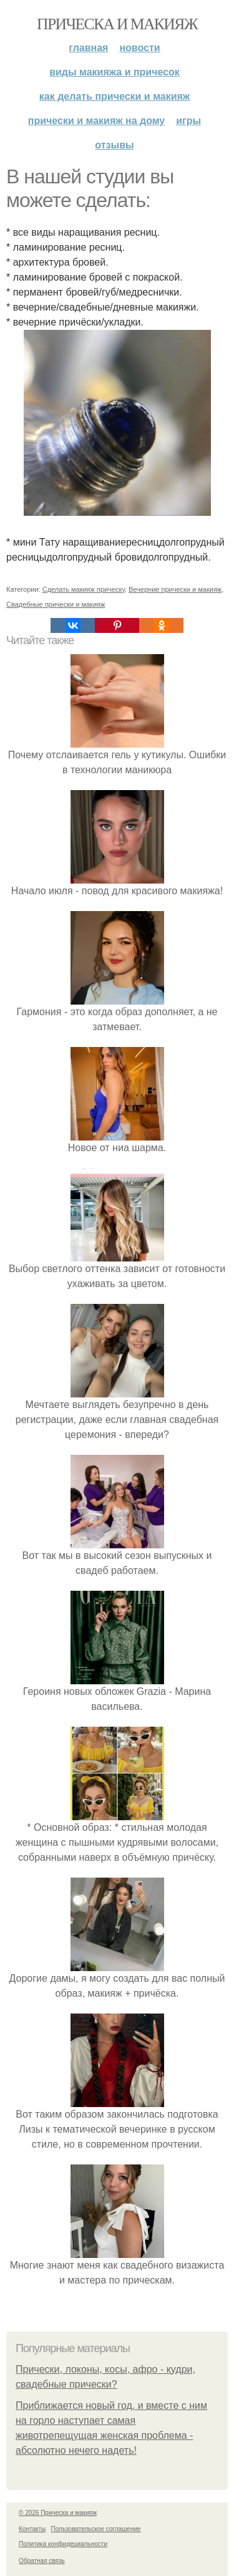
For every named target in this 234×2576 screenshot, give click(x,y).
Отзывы (114, 145)
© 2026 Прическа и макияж (58, 2512)
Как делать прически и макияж (114, 96)
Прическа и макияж (117, 24)
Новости (139, 47)
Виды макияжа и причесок (114, 72)
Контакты (32, 2528)
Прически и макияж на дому (96, 120)
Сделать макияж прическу (83, 589)
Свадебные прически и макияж (55, 604)
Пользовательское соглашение (96, 2528)
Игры (188, 120)
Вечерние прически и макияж (175, 589)
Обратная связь (42, 2560)
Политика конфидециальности (63, 2543)
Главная (88, 47)
